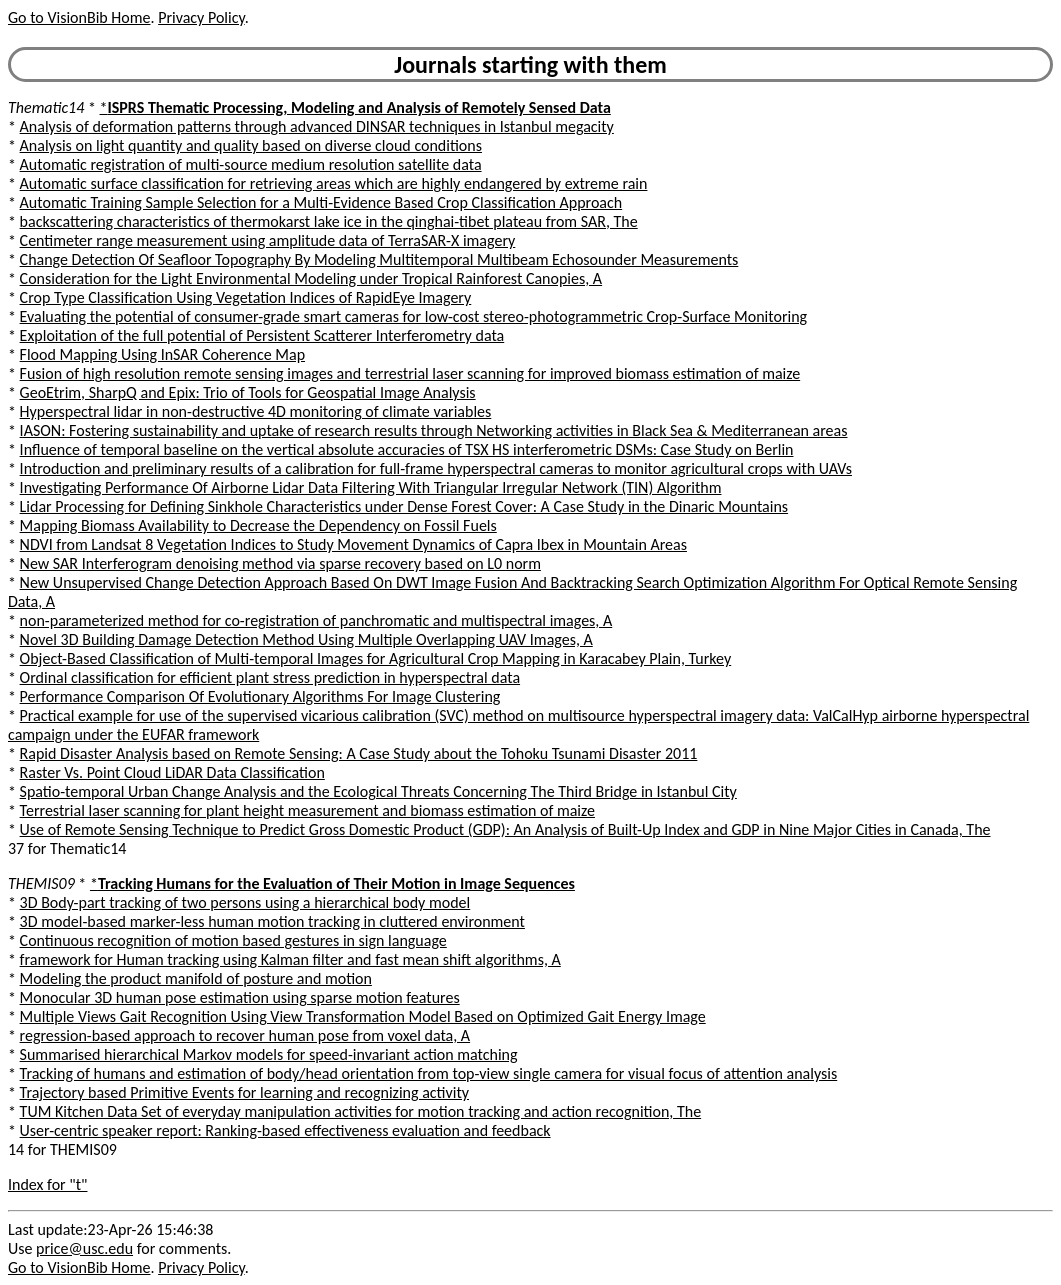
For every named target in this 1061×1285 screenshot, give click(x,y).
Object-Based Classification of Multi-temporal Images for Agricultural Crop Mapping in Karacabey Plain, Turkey (376, 658)
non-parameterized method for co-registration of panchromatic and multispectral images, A (316, 620)
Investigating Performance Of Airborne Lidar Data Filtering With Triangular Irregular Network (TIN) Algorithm (371, 487)
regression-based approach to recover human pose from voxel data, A (245, 1035)
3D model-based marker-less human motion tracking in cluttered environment (272, 921)
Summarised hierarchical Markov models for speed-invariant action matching (269, 1054)
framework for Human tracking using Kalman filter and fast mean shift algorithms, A (290, 959)
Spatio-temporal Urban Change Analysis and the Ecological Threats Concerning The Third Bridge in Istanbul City (378, 791)
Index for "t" (47, 1184)
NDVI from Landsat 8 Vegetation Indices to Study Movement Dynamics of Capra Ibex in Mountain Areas (353, 544)
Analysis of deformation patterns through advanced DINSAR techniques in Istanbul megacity (317, 126)
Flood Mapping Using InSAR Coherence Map (162, 354)
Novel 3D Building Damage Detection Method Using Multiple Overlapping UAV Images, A (306, 639)
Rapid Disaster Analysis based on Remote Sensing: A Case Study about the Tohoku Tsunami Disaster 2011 (359, 753)
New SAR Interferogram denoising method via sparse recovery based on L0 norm (280, 563)
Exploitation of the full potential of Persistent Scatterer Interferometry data (262, 335)
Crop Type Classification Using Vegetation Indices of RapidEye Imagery (246, 297)
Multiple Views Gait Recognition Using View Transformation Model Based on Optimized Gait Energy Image (363, 1016)
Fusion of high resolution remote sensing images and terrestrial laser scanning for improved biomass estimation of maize (410, 373)
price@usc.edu (84, 1248)
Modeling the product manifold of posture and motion (196, 978)
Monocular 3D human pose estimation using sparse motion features (240, 997)
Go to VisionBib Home (79, 17)
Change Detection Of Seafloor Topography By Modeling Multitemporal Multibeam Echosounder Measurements (379, 259)
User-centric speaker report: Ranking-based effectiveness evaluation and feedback (285, 1130)
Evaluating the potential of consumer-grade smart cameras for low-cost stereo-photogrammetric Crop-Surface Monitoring (414, 316)
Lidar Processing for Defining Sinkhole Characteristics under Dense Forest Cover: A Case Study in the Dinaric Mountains (404, 506)
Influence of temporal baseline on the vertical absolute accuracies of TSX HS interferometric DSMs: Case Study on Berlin (407, 449)
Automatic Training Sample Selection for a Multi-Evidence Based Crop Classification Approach (321, 202)
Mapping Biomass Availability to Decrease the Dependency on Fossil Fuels (258, 525)
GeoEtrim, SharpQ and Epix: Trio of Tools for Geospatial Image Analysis (248, 392)
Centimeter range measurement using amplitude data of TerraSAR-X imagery (268, 240)
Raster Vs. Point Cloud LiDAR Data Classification (172, 772)
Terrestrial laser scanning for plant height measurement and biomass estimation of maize (307, 810)
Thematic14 (46, 107)
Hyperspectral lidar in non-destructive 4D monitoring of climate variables (256, 411)
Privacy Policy (201, 17)
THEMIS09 (41, 883)
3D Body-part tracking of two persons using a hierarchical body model (245, 902)
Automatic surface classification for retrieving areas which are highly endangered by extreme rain (334, 183)
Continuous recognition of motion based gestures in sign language (233, 940)
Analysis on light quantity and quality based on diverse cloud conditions (251, 145)
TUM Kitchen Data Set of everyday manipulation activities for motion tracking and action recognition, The (361, 1111)
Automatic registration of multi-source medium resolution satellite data (251, 164)
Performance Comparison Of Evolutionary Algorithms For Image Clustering (260, 696)
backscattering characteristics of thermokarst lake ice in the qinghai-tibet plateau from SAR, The (329, 221)
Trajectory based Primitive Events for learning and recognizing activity (244, 1092)
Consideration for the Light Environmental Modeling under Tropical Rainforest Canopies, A (311, 278)
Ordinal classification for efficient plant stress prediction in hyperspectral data (270, 677)
